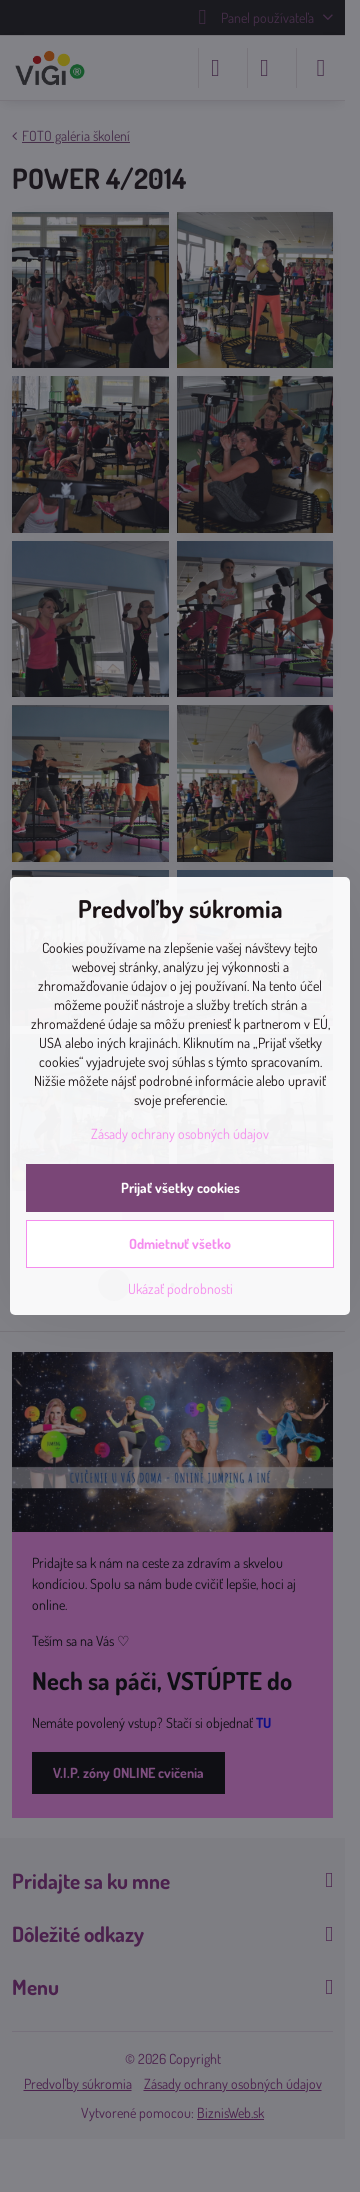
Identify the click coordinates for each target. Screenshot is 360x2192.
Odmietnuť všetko (180, 1243)
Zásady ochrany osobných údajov (180, 1133)
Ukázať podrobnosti (180, 1288)
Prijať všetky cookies (180, 1187)
